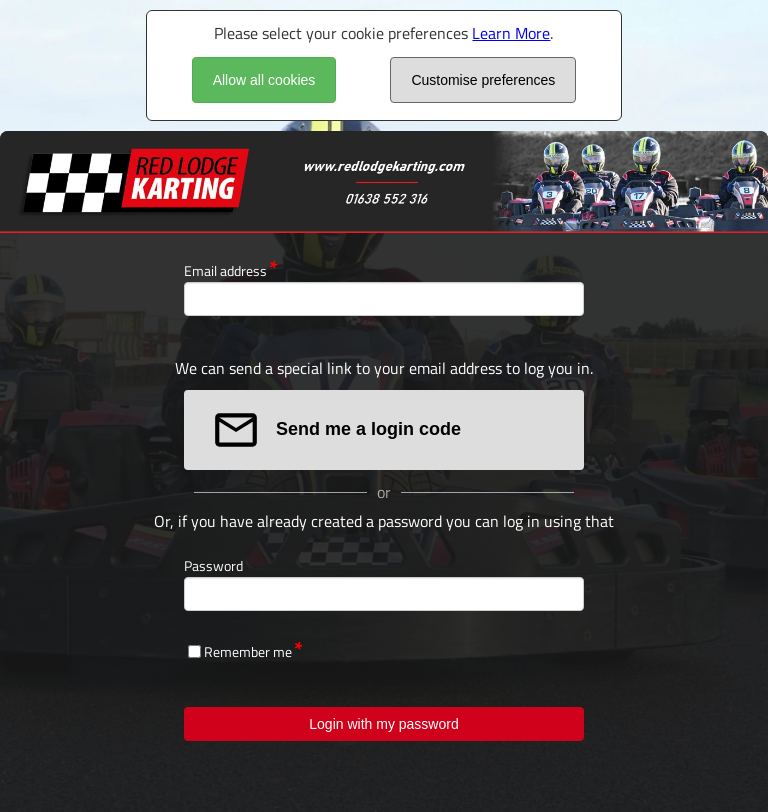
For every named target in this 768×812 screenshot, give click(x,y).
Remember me (248, 651)
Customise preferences (483, 80)
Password (213, 565)
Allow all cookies (264, 80)
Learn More (511, 33)
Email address (225, 270)
